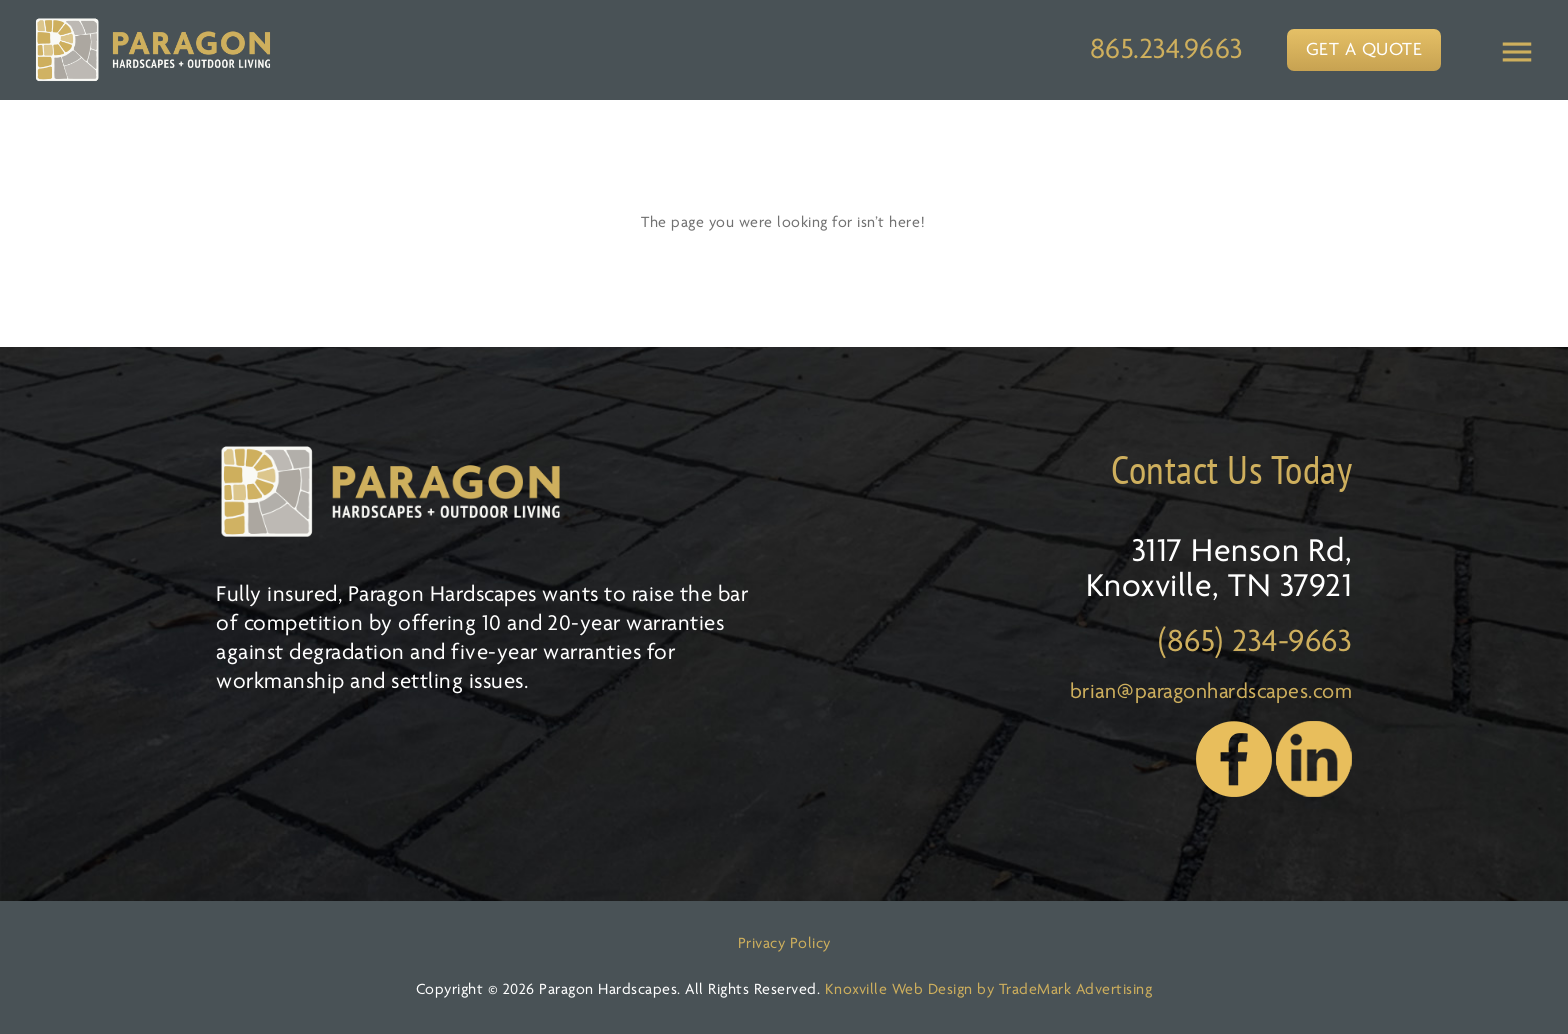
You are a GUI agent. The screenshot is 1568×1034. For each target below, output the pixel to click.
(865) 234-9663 (1254, 642)
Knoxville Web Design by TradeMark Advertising (989, 990)
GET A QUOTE (1364, 50)
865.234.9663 (1166, 50)
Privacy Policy (784, 944)
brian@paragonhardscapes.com (1211, 692)
